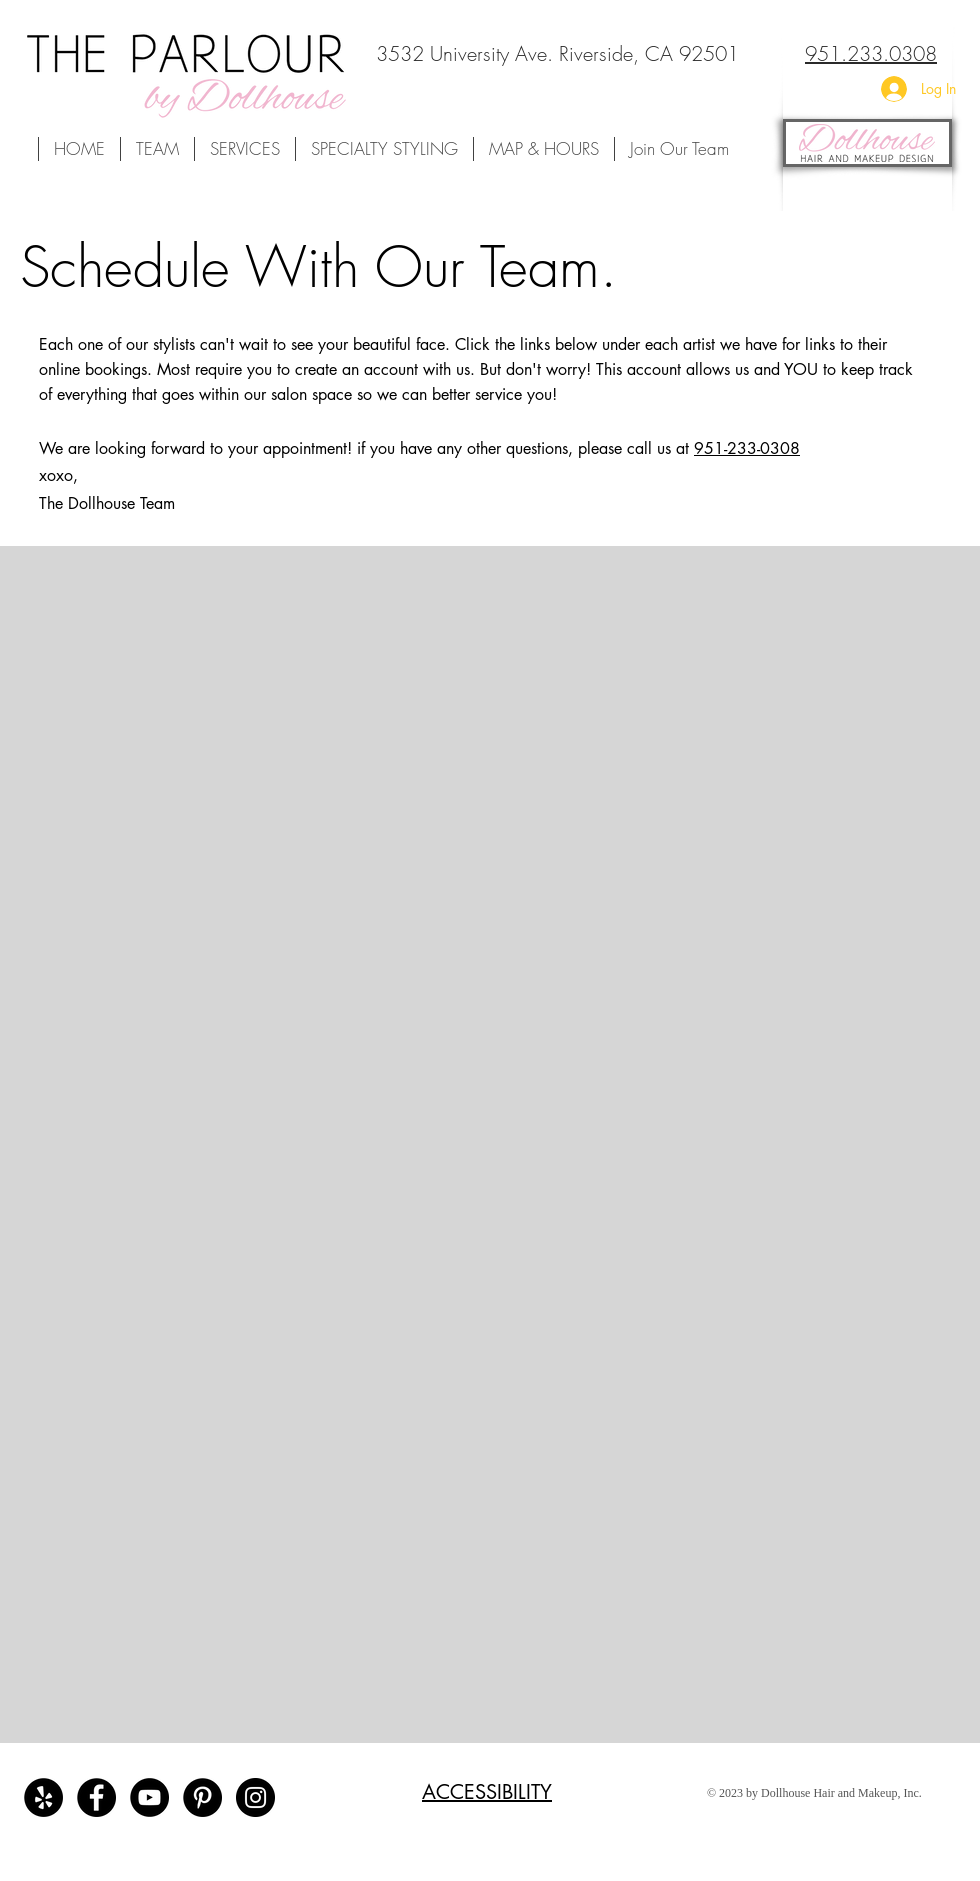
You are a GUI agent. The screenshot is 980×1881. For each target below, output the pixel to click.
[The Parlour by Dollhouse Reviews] (43, 1797)
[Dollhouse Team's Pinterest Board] (202, 1797)
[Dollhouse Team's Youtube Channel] (149, 1797)
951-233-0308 (747, 448)
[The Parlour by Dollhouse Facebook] (96, 1797)
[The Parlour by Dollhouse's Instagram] (255, 1797)
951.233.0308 (871, 53)
